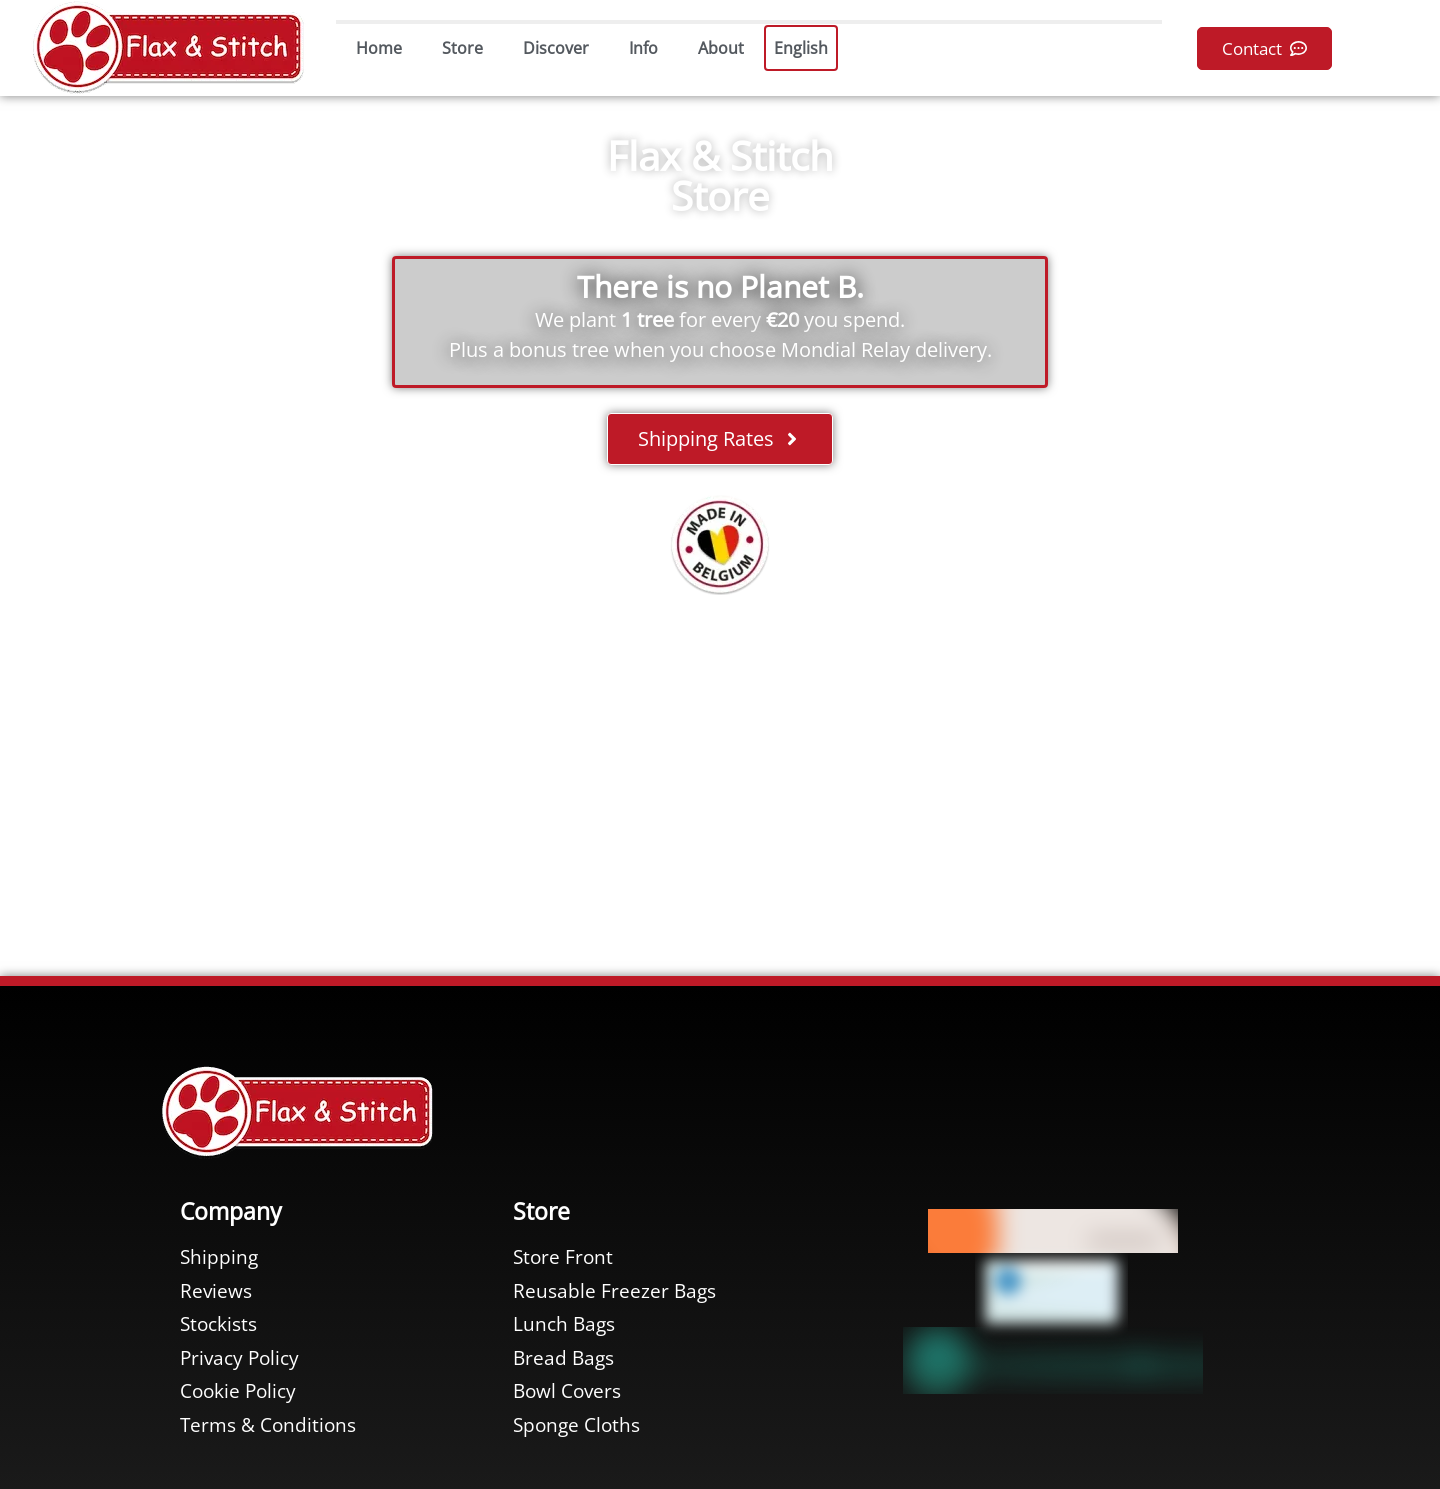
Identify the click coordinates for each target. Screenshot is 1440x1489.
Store (462, 48)
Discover (556, 48)
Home (379, 48)
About (721, 48)
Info (643, 48)
